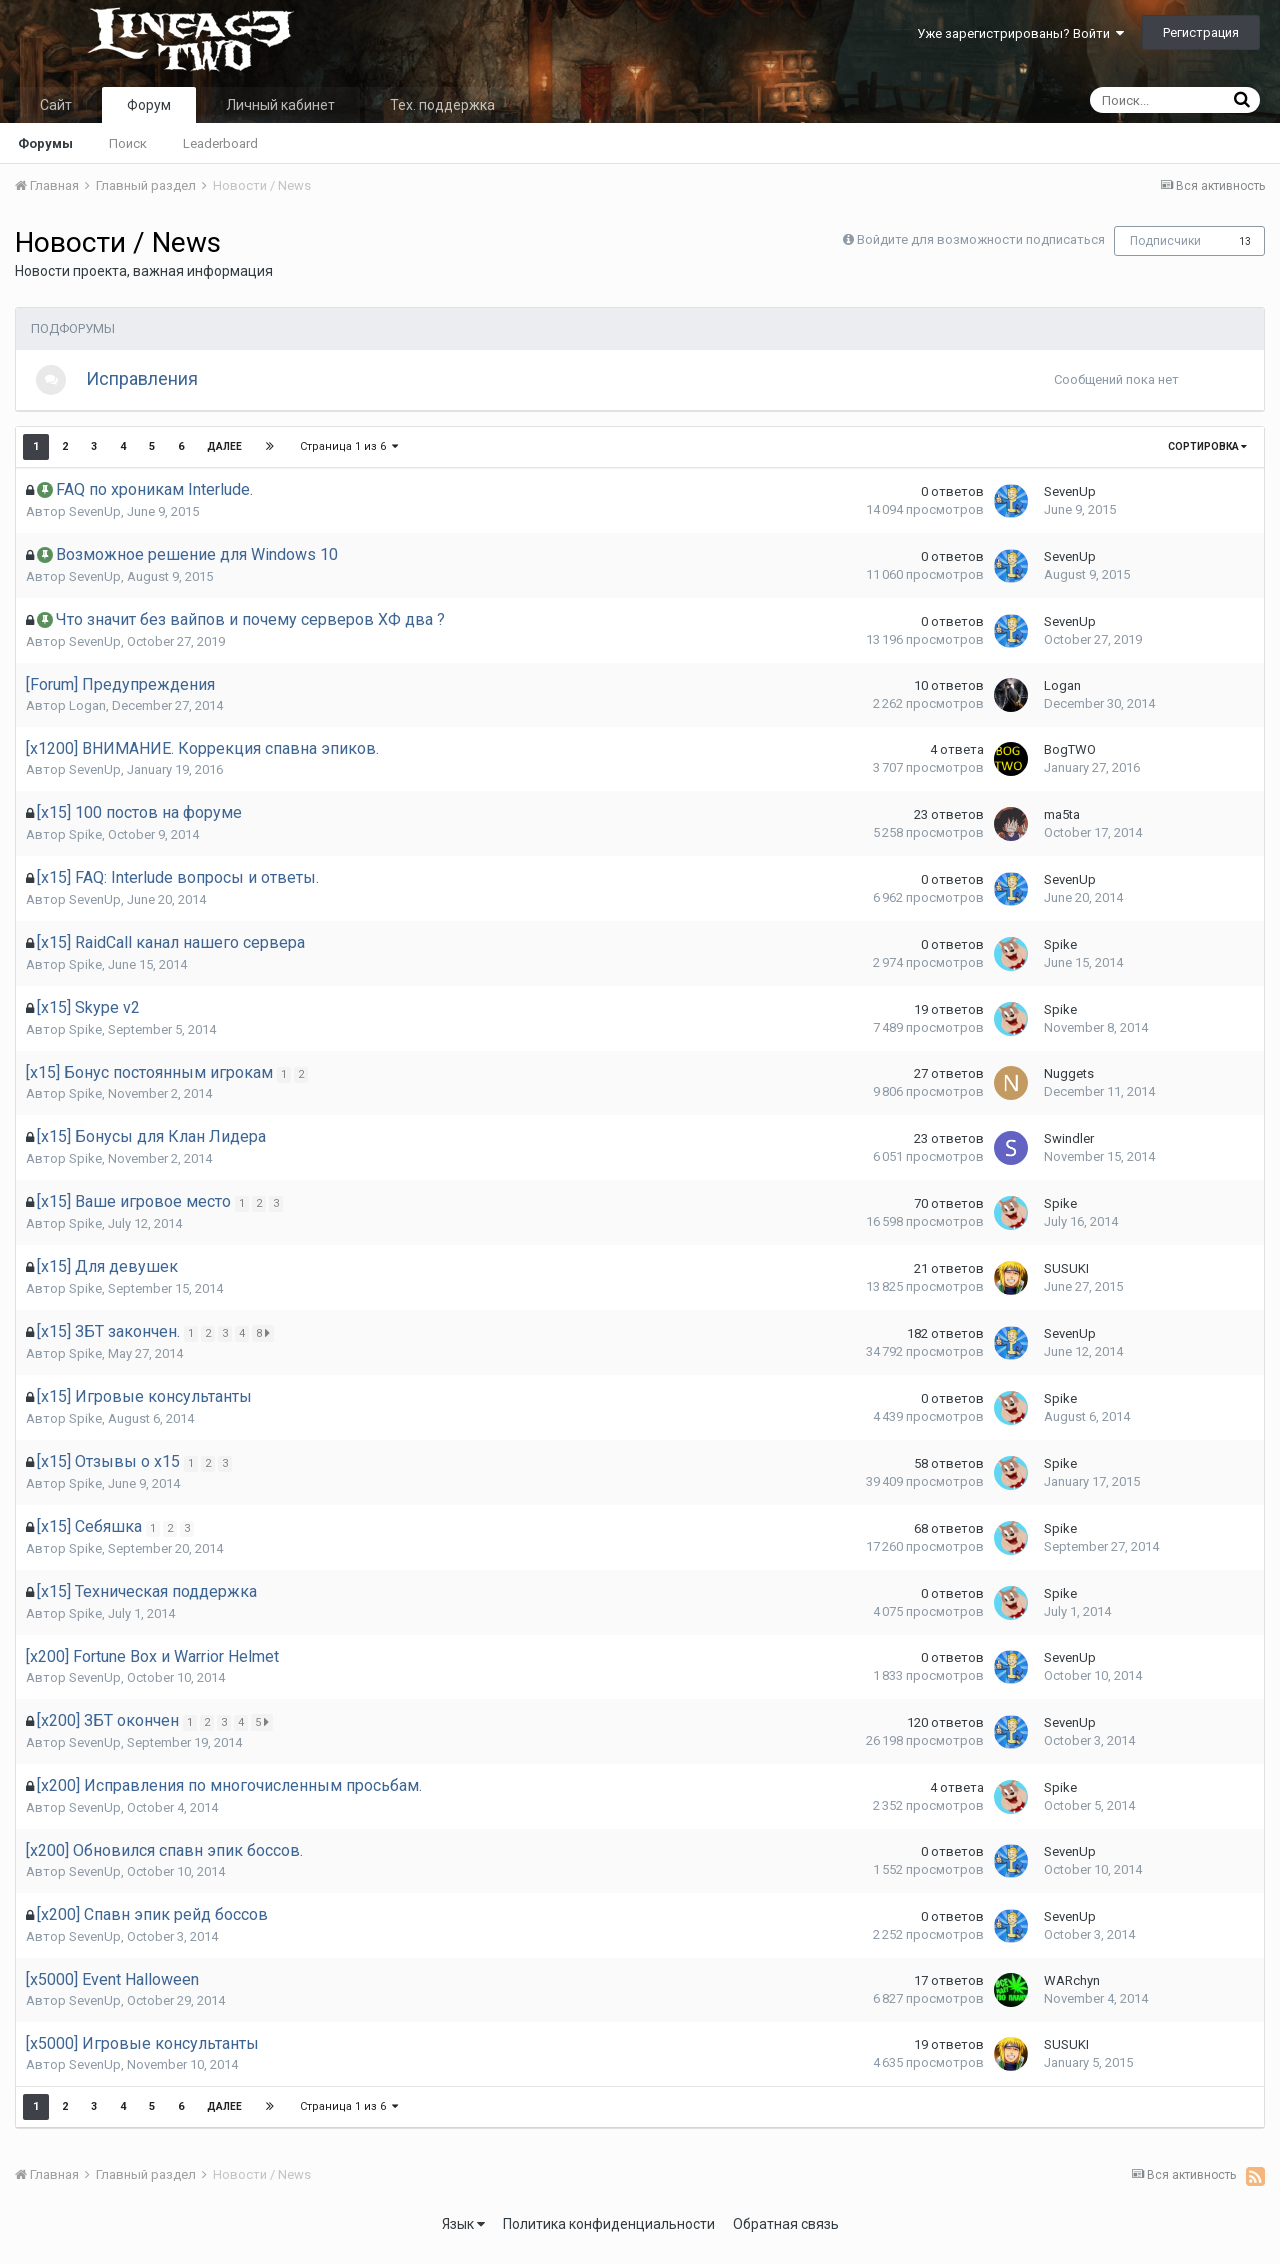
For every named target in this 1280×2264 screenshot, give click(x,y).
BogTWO (1070, 759)
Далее (224, 456)
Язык (463, 2234)
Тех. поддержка (442, 105)
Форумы (45, 143)
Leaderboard (220, 143)
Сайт (56, 105)
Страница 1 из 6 (350, 456)
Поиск (128, 143)
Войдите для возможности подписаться (981, 239)
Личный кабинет (280, 105)
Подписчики (1165, 241)
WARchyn (1072, 1990)
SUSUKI (1066, 1278)
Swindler (1069, 1148)
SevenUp (95, 521)
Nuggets (1069, 1083)
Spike (85, 844)
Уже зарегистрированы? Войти (1020, 33)
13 (1245, 241)
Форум (149, 105)
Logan (87, 715)
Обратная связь (786, 2234)
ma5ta (1062, 824)
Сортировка (1207, 456)
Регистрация (1201, 32)
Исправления (152, 383)
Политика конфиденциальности (609, 2234)
